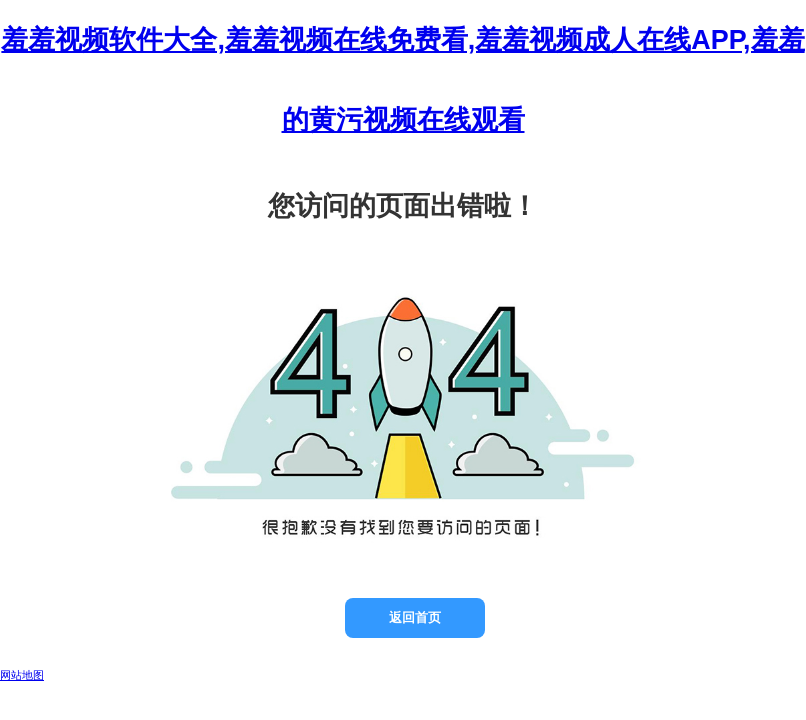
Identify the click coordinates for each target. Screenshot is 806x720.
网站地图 (22, 675)
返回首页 (415, 617)
